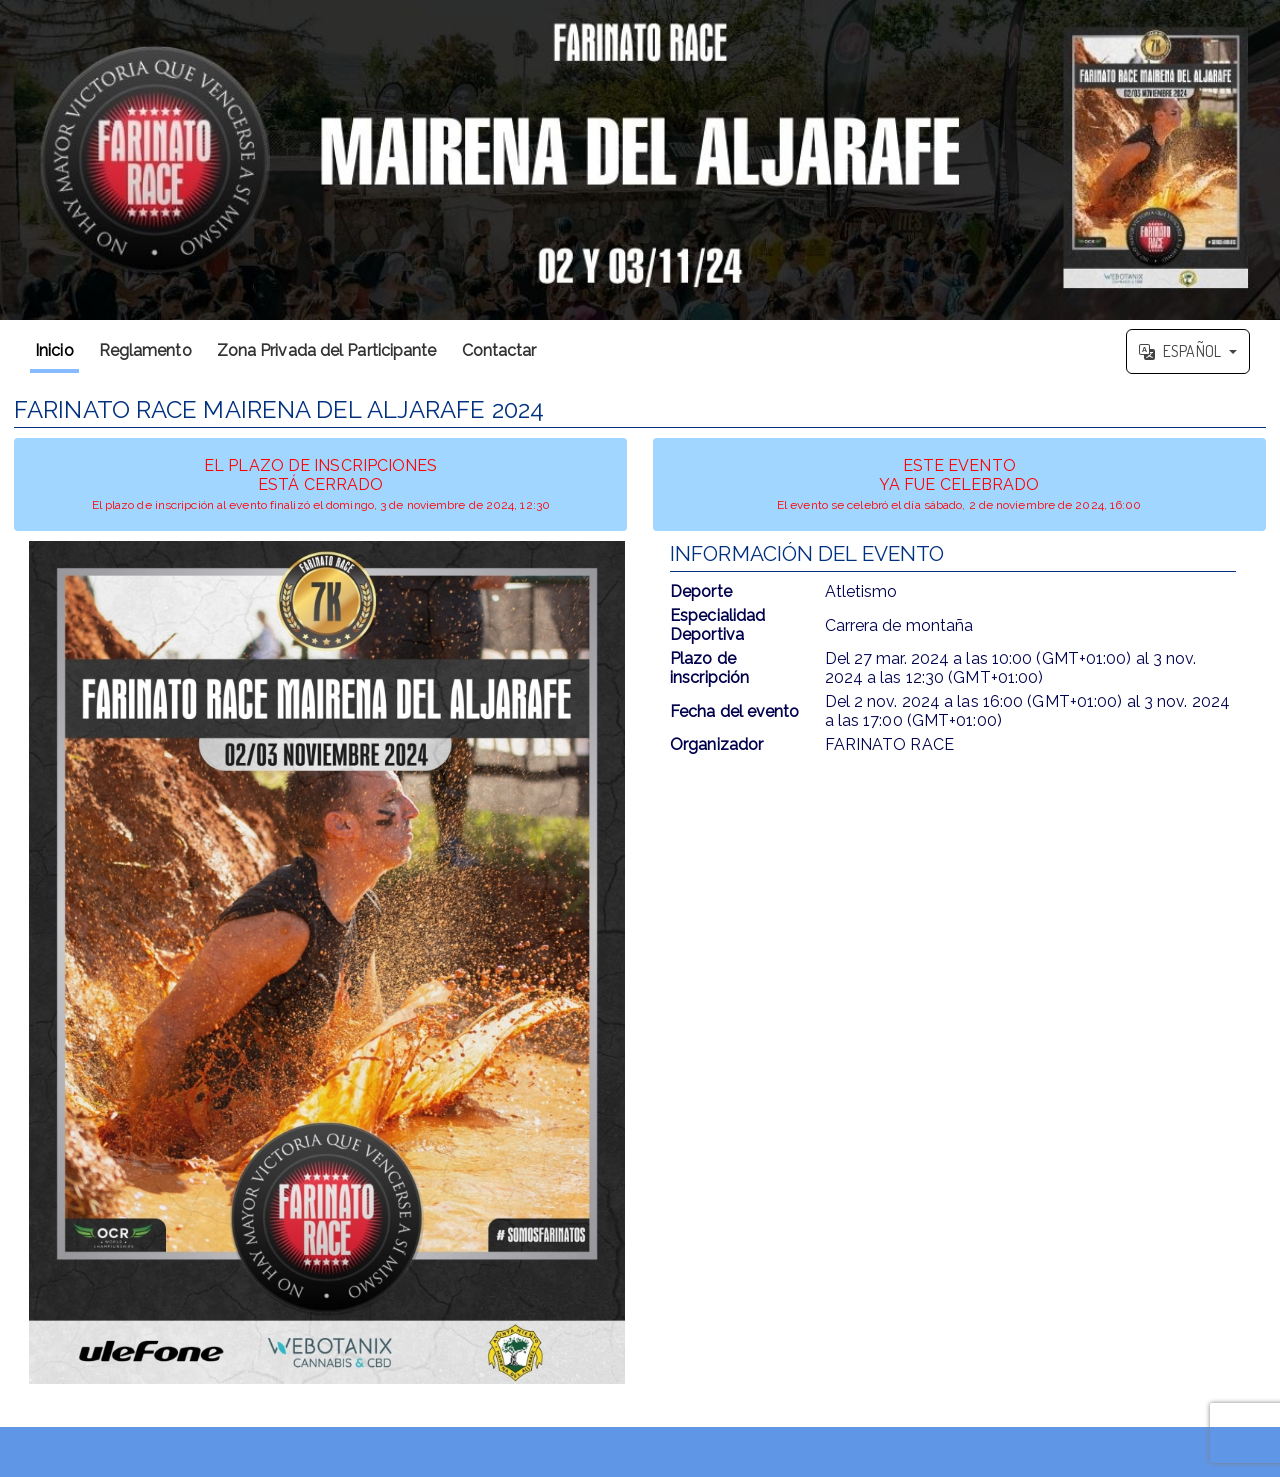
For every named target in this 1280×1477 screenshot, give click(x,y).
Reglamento (145, 350)
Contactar (499, 350)
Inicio (54, 350)
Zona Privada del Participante (327, 350)
